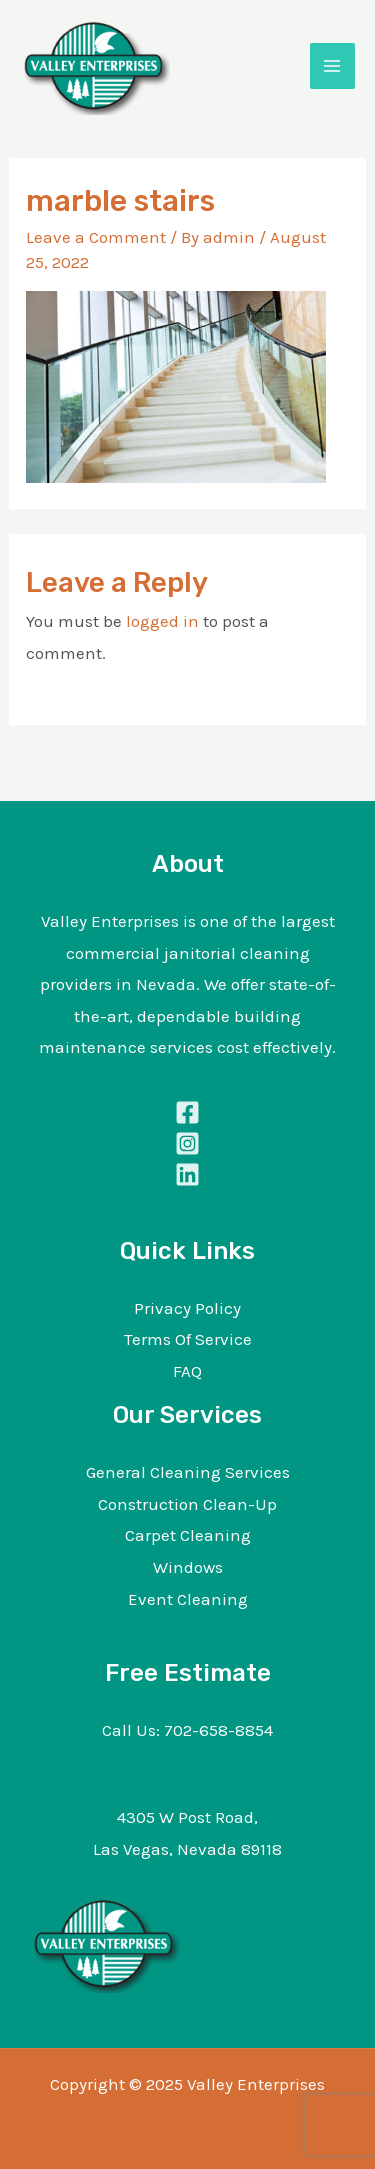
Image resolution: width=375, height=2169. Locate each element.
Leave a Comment (96, 237)
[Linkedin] (187, 1174)
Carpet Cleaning (188, 1535)
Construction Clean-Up (187, 1504)
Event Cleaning (188, 1599)
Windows (188, 1567)
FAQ (187, 1371)
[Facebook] (187, 1112)
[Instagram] (187, 1143)
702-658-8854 (218, 1730)
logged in (162, 621)
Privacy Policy (187, 1308)
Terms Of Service (188, 1339)
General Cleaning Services (188, 1472)
